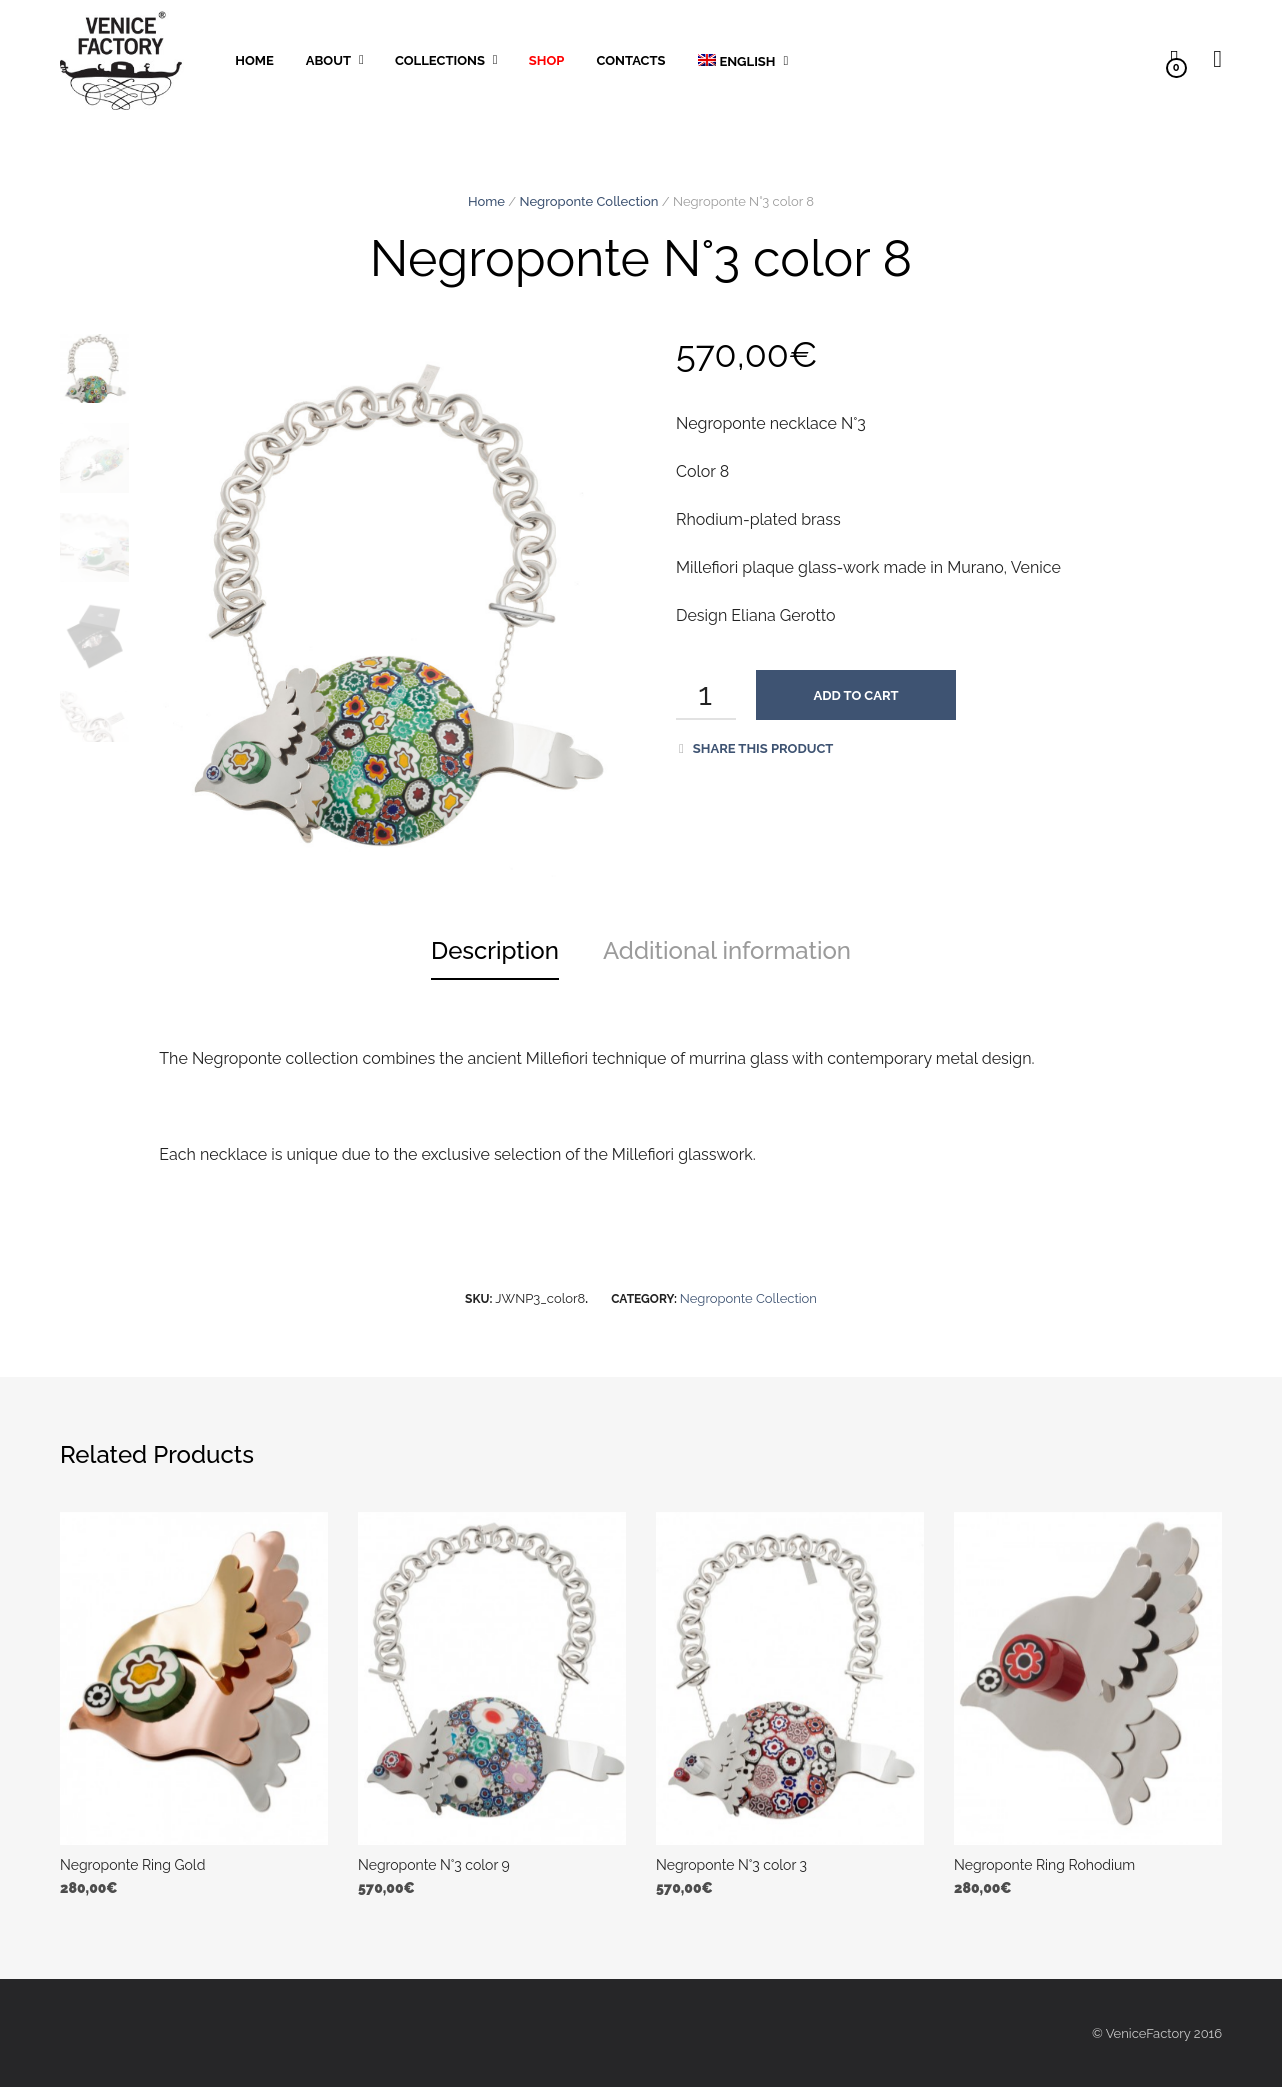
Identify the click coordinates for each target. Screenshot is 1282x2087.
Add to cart (856, 695)
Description (495, 950)
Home (254, 60)
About (328, 60)
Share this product (756, 748)
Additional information (727, 950)
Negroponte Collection (589, 201)
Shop (547, 60)
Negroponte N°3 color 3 (731, 1865)
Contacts (630, 60)
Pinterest (876, 59)
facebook (920, 59)
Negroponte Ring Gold (132, 1865)
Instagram (832, 59)
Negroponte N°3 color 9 (434, 1865)
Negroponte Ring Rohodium (1044, 1865)
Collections (440, 60)
